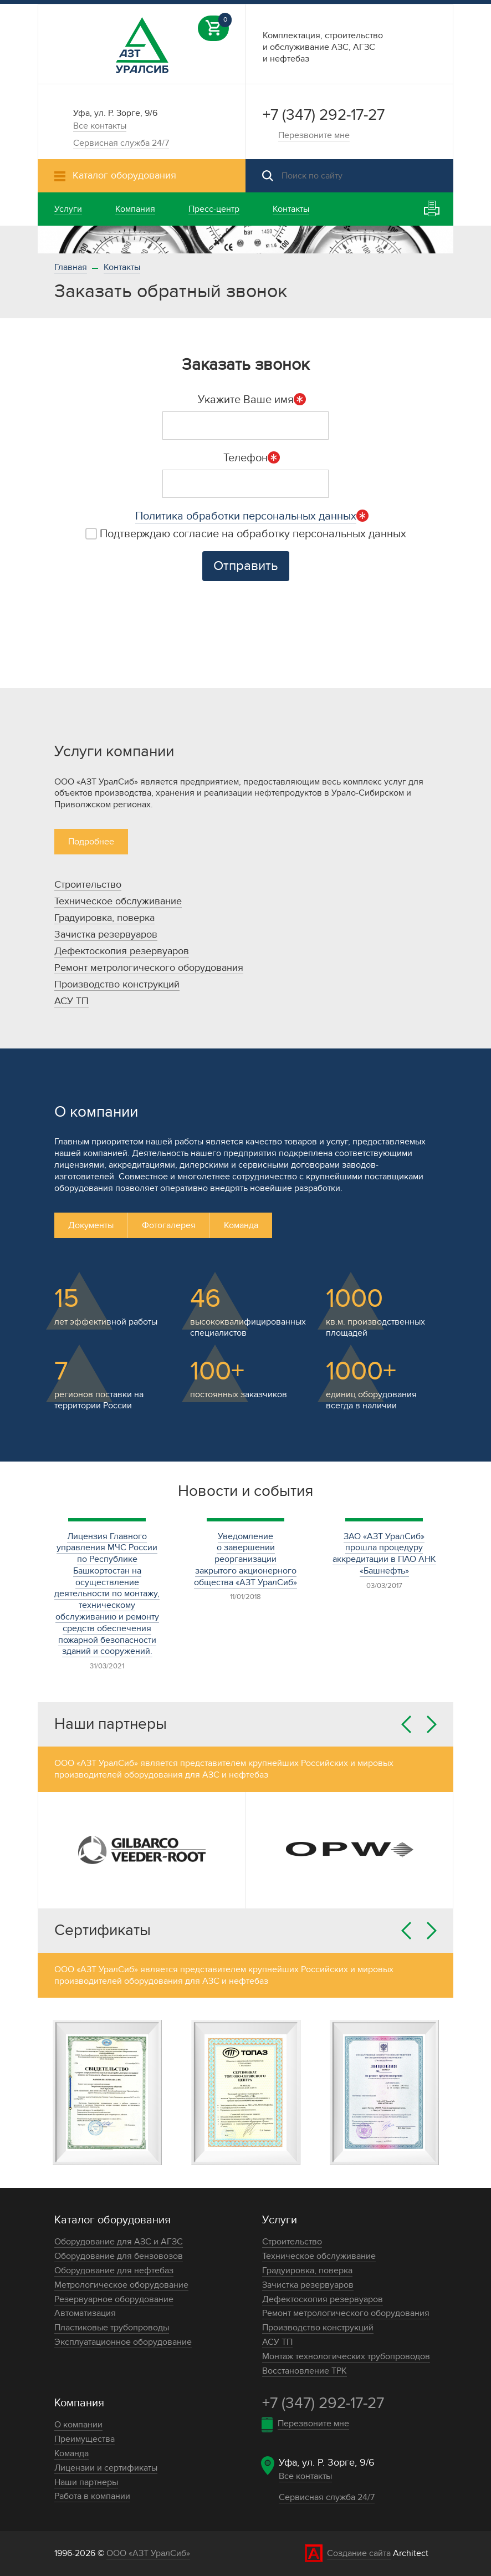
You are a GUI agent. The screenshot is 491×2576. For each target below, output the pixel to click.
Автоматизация (85, 2313)
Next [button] (431, 1724)
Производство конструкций (117, 984)
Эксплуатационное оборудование (123, 2342)
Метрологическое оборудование (121, 2284)
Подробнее (91, 841)
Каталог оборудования (112, 2220)
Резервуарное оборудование (113, 2299)
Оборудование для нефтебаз (113, 2270)
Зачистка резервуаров (105, 934)
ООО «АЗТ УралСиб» (148, 2553)
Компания (79, 2403)
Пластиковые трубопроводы (111, 2327)
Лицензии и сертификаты (105, 2467)
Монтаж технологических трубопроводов (346, 2356)
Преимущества (84, 2439)
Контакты (122, 267)
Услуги (279, 2220)
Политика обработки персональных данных (245, 516)
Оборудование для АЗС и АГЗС (118, 2241)
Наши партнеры (86, 2482)
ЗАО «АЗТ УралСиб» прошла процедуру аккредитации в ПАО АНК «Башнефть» (384, 1553)
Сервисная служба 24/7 (121, 143)
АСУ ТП (71, 1001)
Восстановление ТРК (304, 2370)
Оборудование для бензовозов (118, 2256)
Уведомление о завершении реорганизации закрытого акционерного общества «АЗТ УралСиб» (245, 1559)
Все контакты (99, 125)
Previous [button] (406, 1724)
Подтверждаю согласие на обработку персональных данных (245, 534)
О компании (78, 2424)
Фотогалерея (169, 1225)
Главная (70, 267)
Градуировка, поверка (104, 918)
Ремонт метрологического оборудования (148, 968)
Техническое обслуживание (118, 901)
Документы (91, 1225)
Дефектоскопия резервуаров (121, 951)
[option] (245, 239)
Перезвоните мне (314, 135)
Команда (241, 1225)
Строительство (87, 884)
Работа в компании (92, 2496)
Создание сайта (359, 2553)
